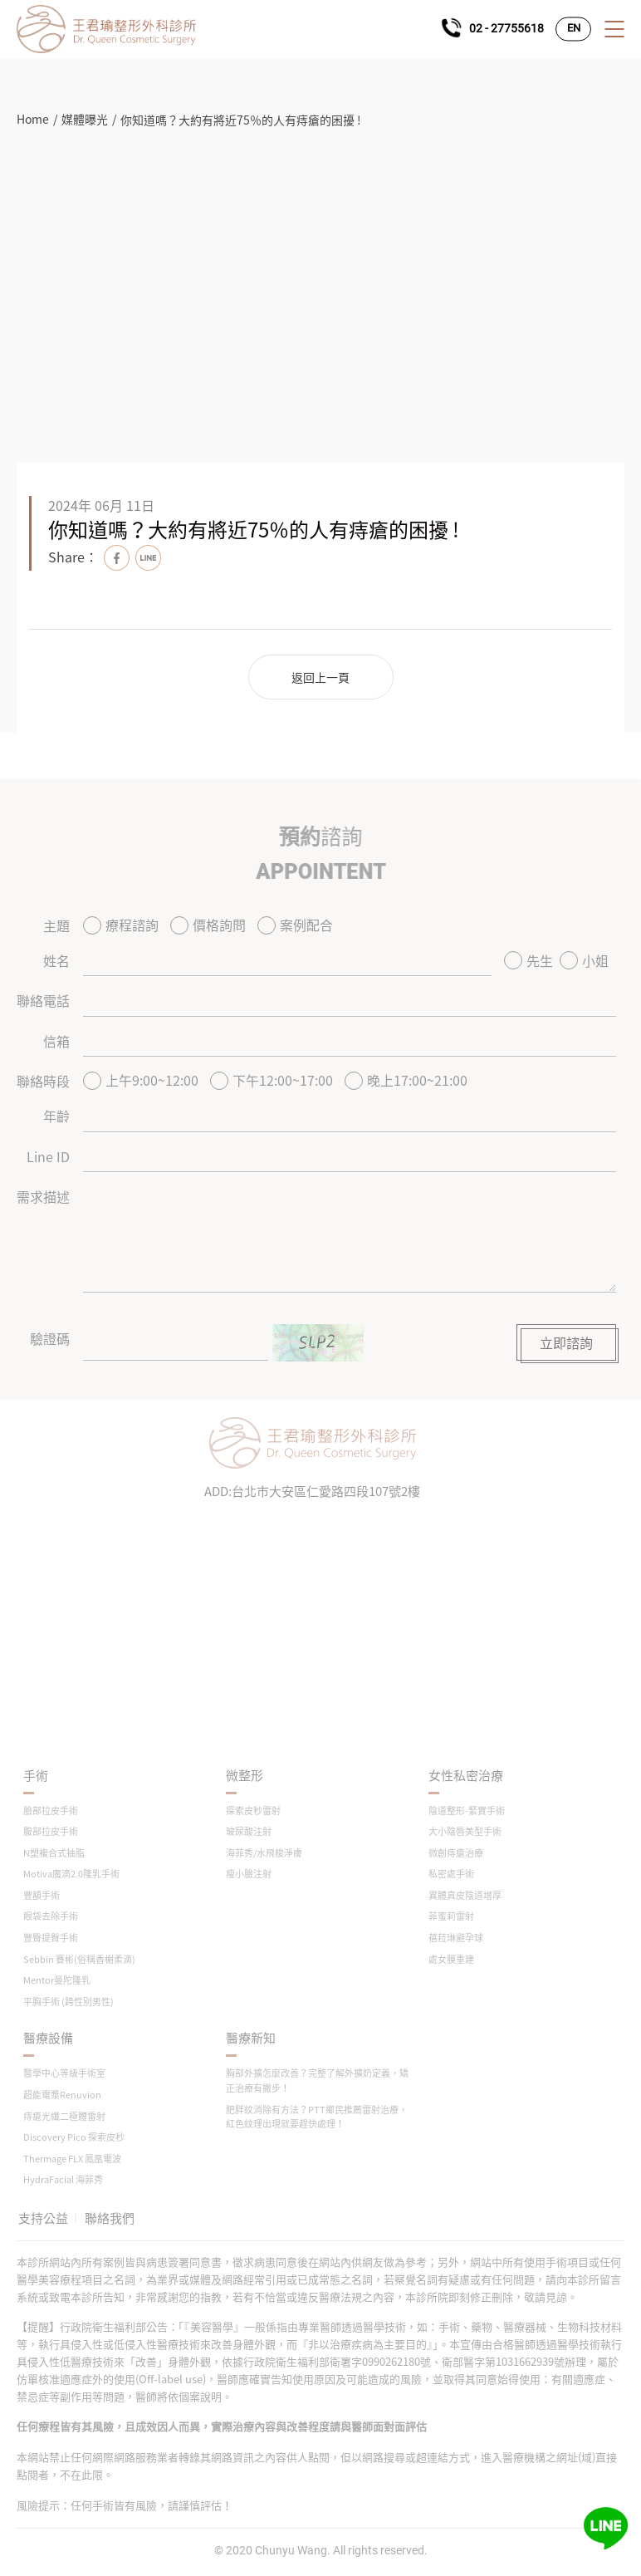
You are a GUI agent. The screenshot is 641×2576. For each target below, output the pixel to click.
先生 (528, 960)
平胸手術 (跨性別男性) (68, 2002)
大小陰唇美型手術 (465, 1831)
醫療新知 (251, 2038)
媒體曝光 (84, 118)
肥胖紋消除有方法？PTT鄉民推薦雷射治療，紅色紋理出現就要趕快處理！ (317, 2117)
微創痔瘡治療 (455, 1853)
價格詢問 (208, 925)
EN (573, 28)
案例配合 (295, 925)
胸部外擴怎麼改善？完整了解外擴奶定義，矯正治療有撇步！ (317, 2080)
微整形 (244, 1775)
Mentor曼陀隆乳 (57, 1980)
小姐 (584, 960)
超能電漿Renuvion (62, 2095)
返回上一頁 (320, 677)
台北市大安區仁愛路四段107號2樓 (326, 1491)
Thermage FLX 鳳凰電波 (72, 2159)
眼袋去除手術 (50, 1916)
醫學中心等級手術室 (64, 2073)
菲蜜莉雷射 (451, 1916)
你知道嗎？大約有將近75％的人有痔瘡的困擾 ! (240, 119)
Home (33, 118)
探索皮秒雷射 (253, 1810)
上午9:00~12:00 (140, 1080)
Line (148, 558)
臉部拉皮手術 (50, 1810)
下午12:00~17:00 (271, 1080)
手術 (35, 1775)
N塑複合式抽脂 (54, 1853)
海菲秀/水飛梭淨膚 (264, 1853)
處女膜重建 (451, 1959)
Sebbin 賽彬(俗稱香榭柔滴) (79, 1959)
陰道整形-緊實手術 (466, 1810)
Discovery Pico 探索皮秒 (74, 2137)
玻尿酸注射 (249, 1831)
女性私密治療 (465, 1775)
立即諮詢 (566, 1342)
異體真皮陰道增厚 (465, 1895)
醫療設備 (48, 2038)
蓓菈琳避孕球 (455, 1938)
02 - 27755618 (506, 28)
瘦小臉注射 (249, 1874)
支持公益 (43, 2218)
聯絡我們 (110, 2218)
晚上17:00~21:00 (406, 1080)
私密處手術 (451, 1874)
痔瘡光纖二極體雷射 (64, 2116)
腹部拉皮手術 (50, 1831)
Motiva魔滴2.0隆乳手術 (71, 1874)
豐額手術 (41, 1895)
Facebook (117, 558)
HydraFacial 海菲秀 (63, 2179)
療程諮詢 (121, 925)
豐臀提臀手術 (50, 1938)
